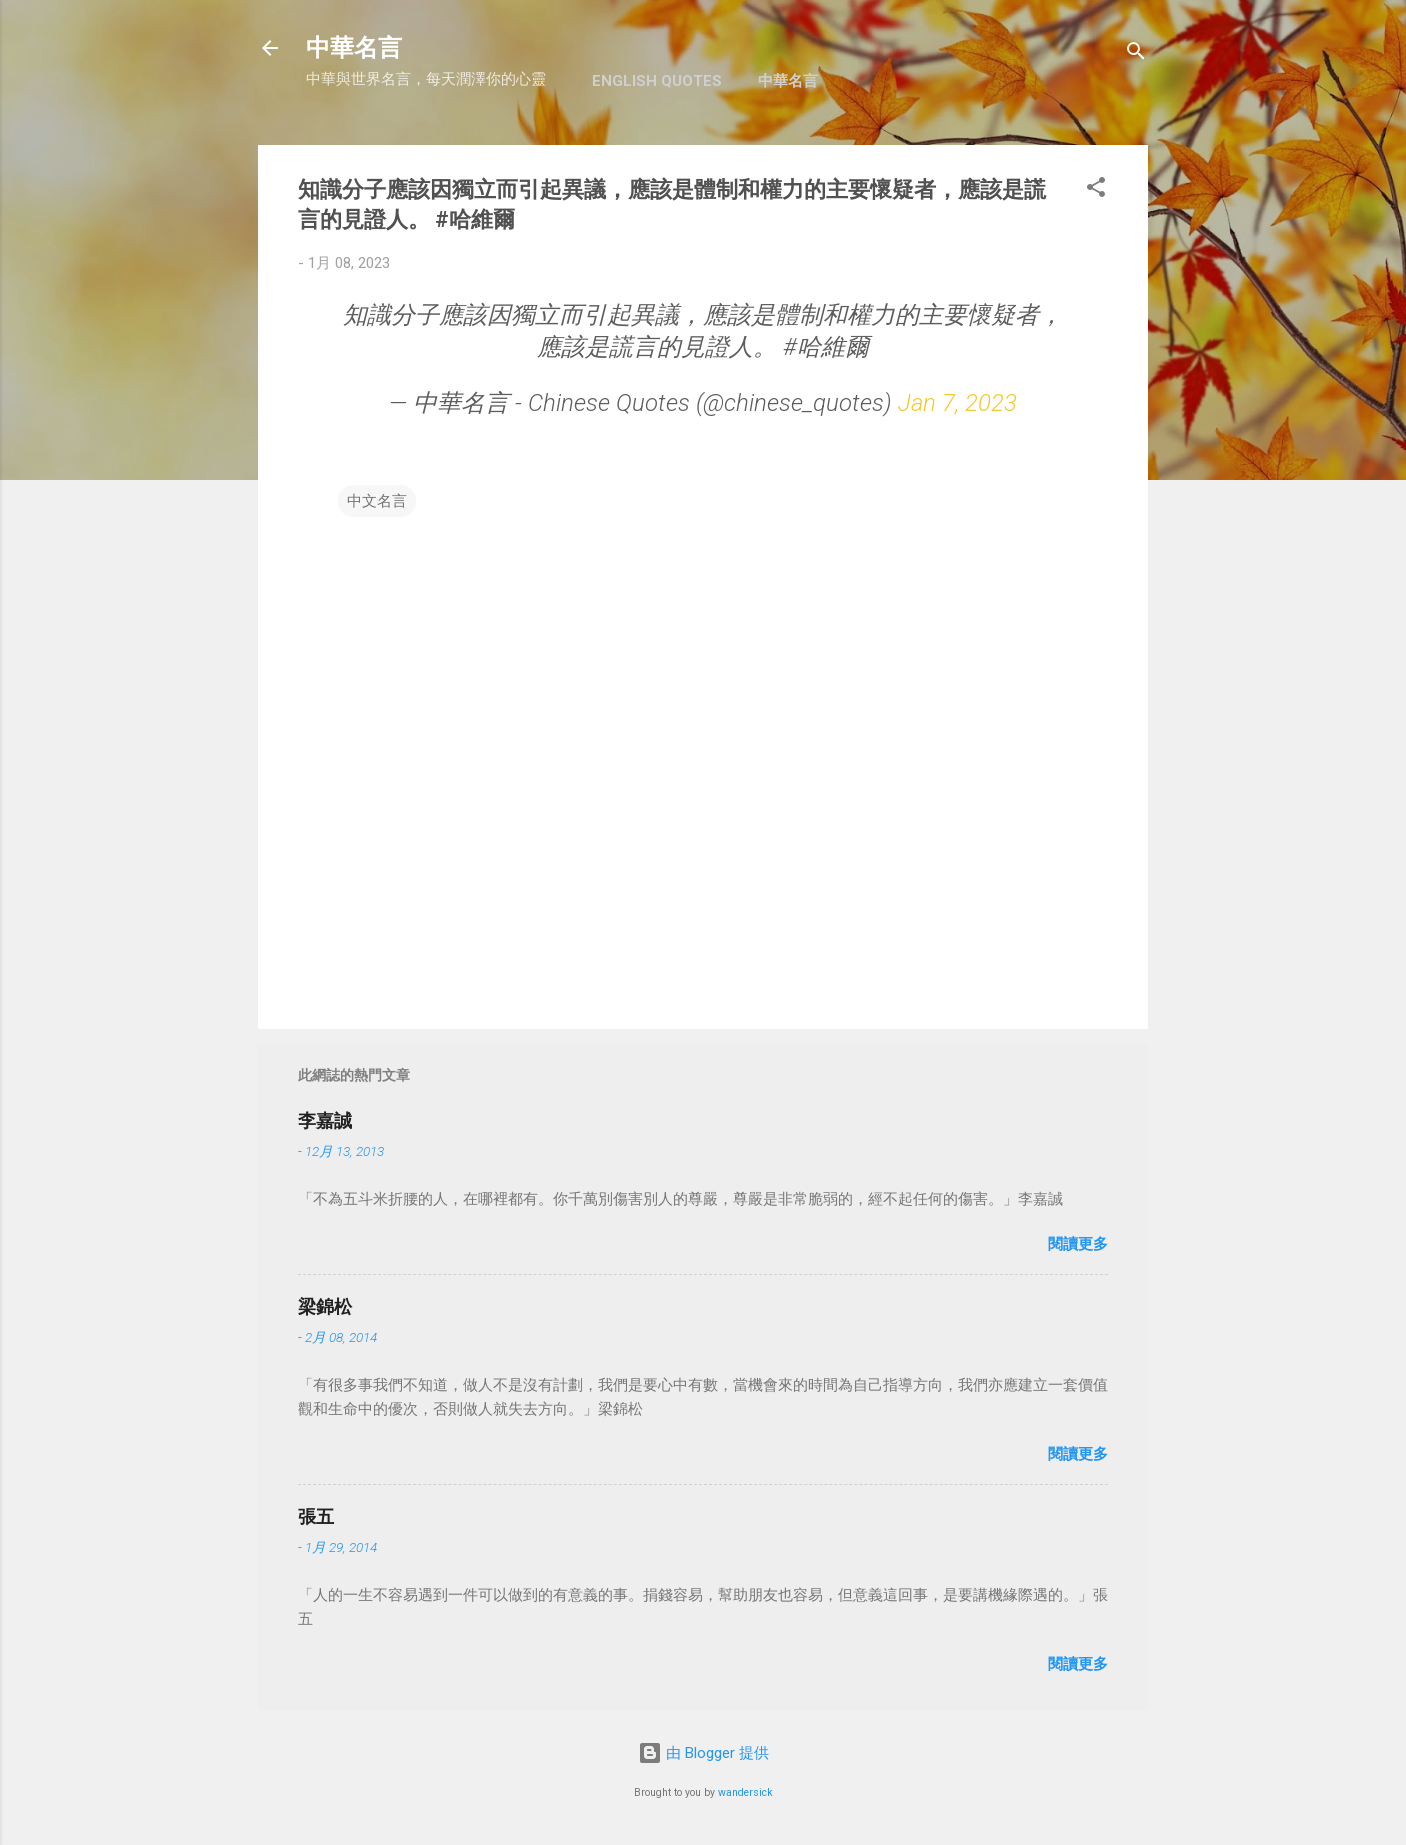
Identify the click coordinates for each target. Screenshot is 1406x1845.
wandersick (745, 1792)
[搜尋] (1136, 54)
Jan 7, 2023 (957, 403)
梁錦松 (325, 1306)
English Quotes (657, 81)
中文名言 (377, 501)
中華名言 (354, 48)
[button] (1096, 190)
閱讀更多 (1078, 1244)
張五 (316, 1516)
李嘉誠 (325, 1120)
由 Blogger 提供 (703, 1753)
